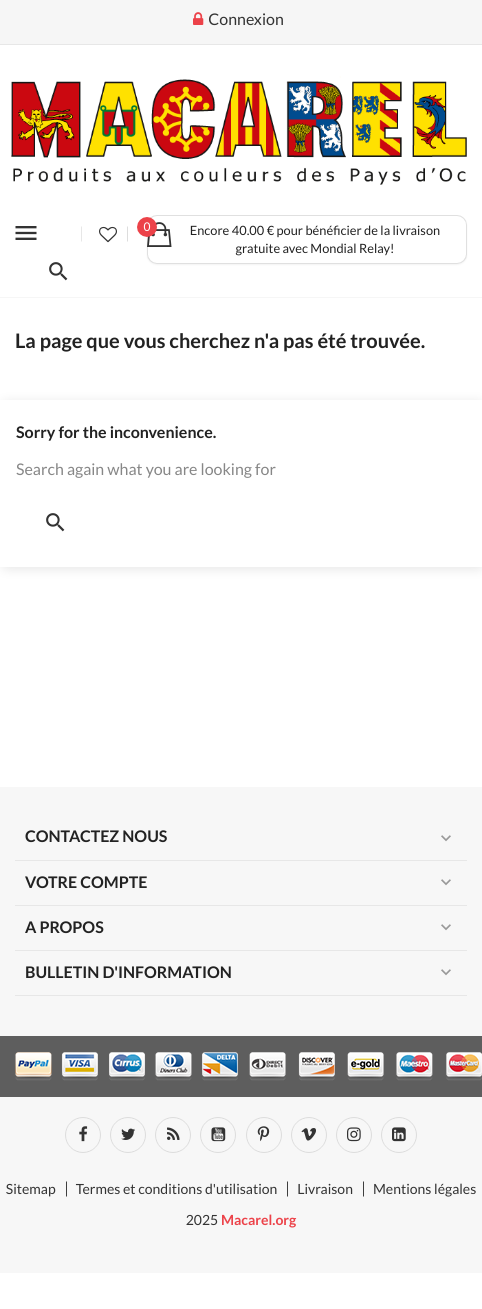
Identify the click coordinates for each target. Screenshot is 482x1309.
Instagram (354, 1135)
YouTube (218, 1135)
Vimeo (309, 1135)
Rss (173, 1135)
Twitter (128, 1135)
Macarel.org (258, 1219)
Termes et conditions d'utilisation (177, 1188)
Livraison (325, 1188)
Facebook (83, 1135)
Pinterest (264, 1135)
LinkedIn (399, 1135)
